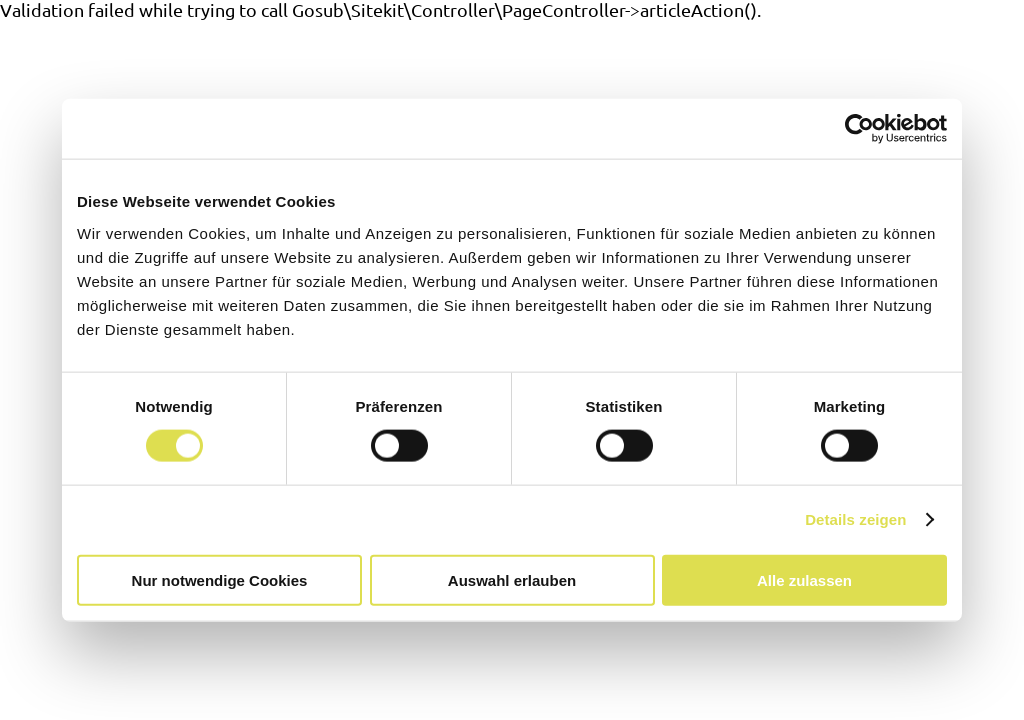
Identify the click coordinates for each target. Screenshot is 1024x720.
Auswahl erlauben (512, 579)
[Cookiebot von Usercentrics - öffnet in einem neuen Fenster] (859, 129)
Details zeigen (855, 519)
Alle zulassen (804, 579)
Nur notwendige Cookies (220, 579)
